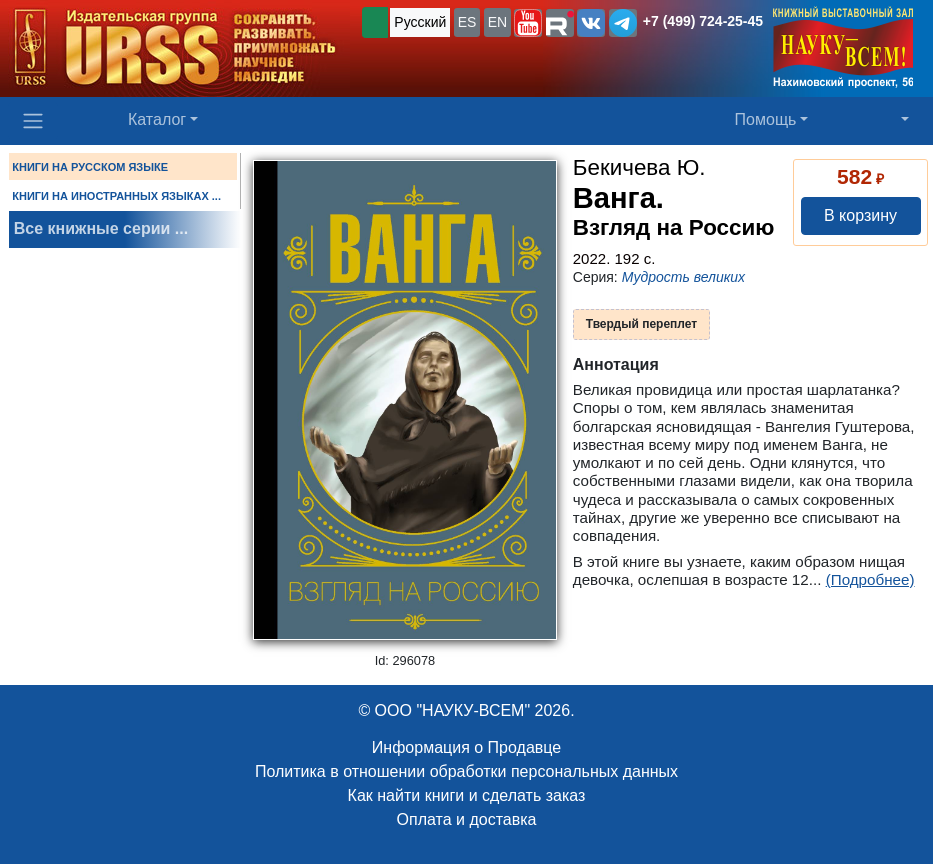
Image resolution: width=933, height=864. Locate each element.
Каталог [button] (157, 119)
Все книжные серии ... (101, 228)
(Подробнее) (870, 579)
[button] (528, 23)
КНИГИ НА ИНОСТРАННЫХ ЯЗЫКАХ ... (116, 196)
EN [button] (497, 22)
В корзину (860, 215)
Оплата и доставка (467, 819)
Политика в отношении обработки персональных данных (466, 771)
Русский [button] (420, 22)
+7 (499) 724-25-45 (703, 21)
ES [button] (467, 22)
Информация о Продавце (466, 747)
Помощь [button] (766, 119)
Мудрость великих (683, 277)
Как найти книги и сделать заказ (467, 795)
